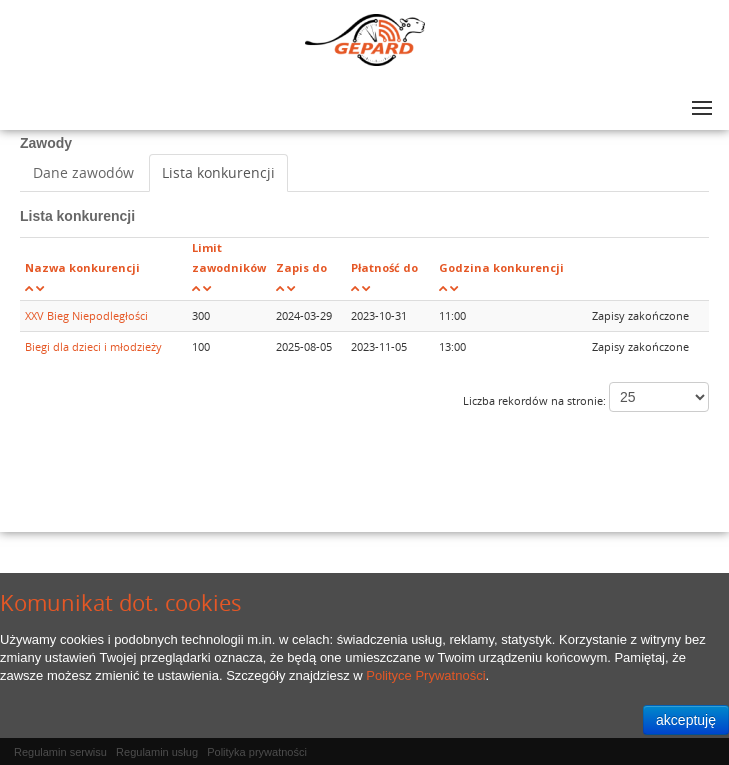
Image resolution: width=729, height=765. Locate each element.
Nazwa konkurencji (82, 267)
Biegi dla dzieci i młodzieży (93, 346)
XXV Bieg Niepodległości (86, 315)
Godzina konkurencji (501, 267)
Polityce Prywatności (425, 675)
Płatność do (384, 267)
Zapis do (301, 267)
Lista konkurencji (218, 172)
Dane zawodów (83, 172)
